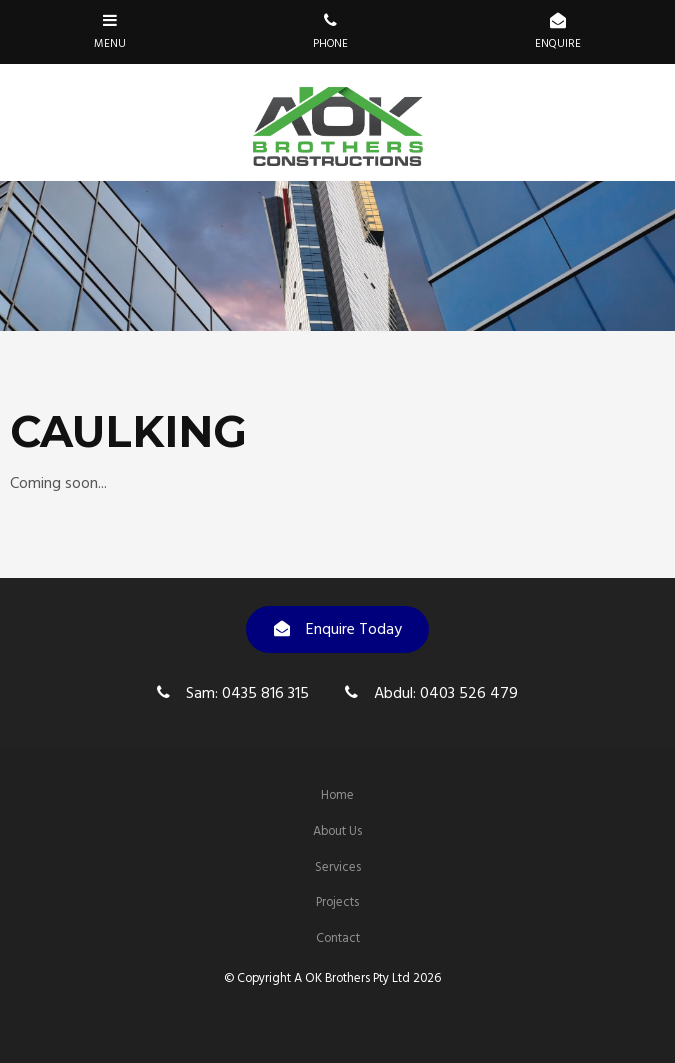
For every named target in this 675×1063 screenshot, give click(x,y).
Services (338, 867)
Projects (337, 902)
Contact (338, 938)
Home (337, 795)
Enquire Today (354, 630)
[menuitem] (337, 796)
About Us (337, 831)
